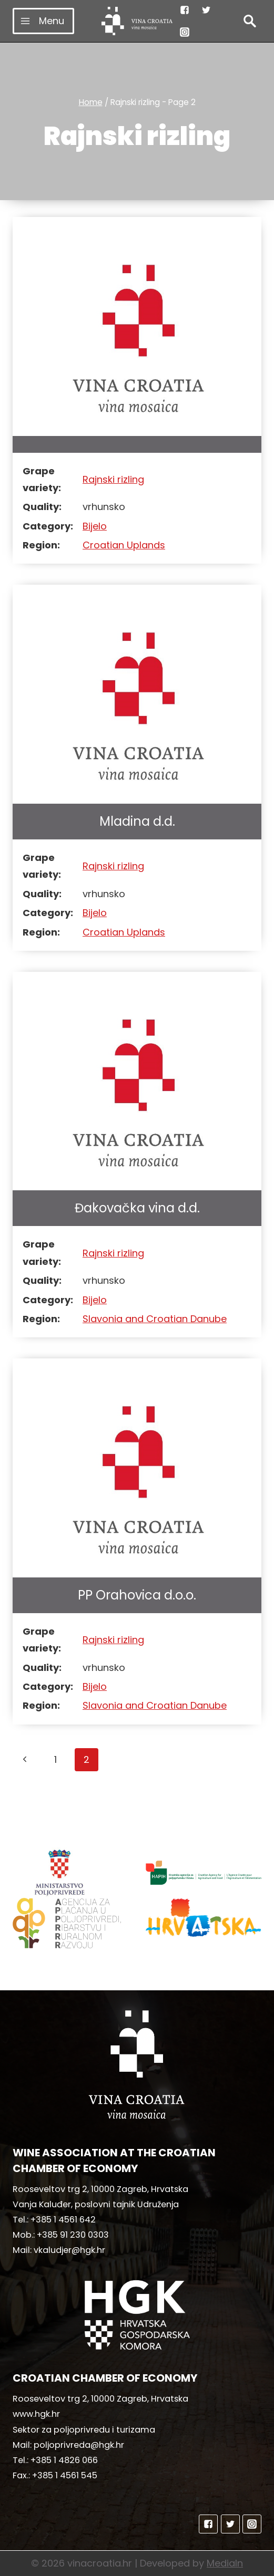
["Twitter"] (206, 10)
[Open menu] (43, 21)
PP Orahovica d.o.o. (137, 1595)
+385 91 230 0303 (73, 2235)
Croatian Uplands (124, 545)
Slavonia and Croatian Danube (155, 1318)
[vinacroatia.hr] (137, 21)
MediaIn (225, 2563)
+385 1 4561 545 (64, 2475)
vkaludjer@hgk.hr (69, 2250)
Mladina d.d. (137, 821)
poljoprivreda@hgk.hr (79, 2445)
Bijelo (95, 526)
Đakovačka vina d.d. (137, 1208)
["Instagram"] (184, 32)
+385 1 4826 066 (64, 2460)
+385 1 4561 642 (63, 2220)
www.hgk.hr (36, 2414)
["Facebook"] (184, 10)
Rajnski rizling (113, 479)
